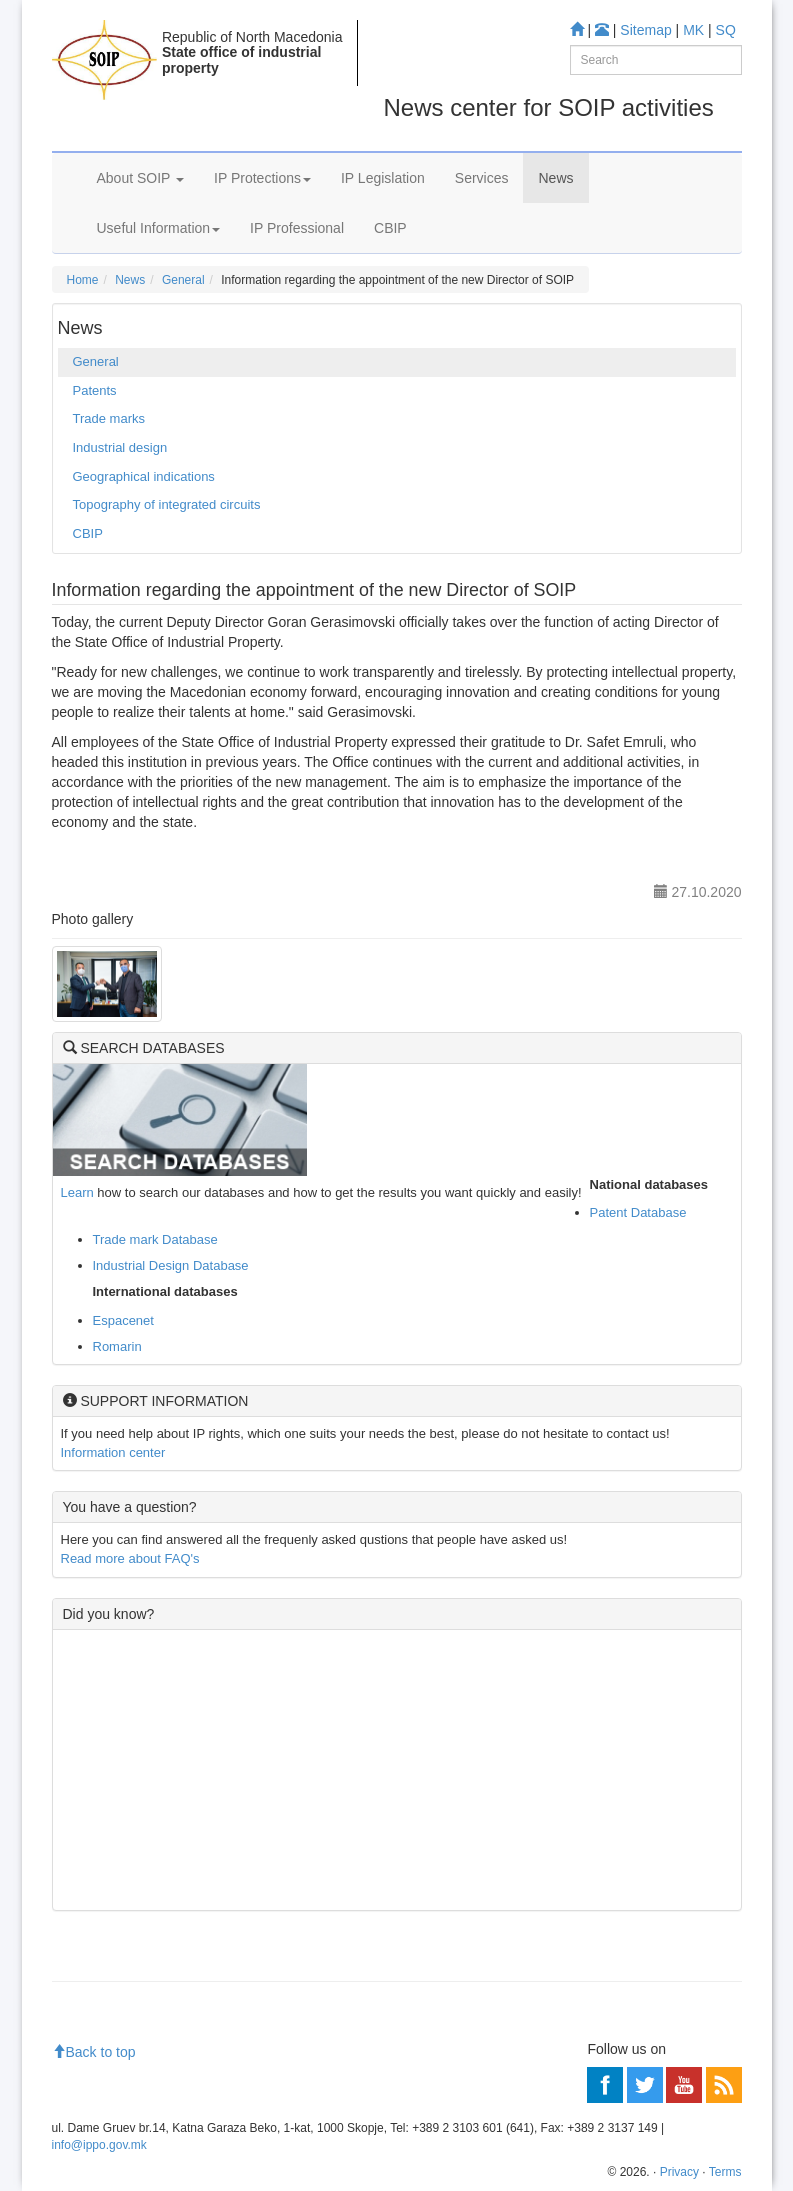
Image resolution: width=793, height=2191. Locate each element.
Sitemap (645, 30)
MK (693, 30)
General (183, 280)
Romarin (117, 1346)
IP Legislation (383, 178)
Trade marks (109, 418)
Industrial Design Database (171, 1265)
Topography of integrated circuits (167, 504)
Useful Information (159, 228)
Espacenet (123, 1320)
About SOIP (141, 178)
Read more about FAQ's (130, 1558)
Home (83, 280)
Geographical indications (144, 476)
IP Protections (262, 178)
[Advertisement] (397, 1770)
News (555, 178)
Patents (95, 390)
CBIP (390, 228)
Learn (77, 1192)
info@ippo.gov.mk (99, 2145)
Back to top (94, 2052)
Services (482, 178)
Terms (725, 2172)
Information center (113, 1452)
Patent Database (638, 1212)
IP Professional (297, 228)
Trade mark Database (155, 1239)
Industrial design (120, 447)
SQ (726, 30)
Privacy (679, 2172)
